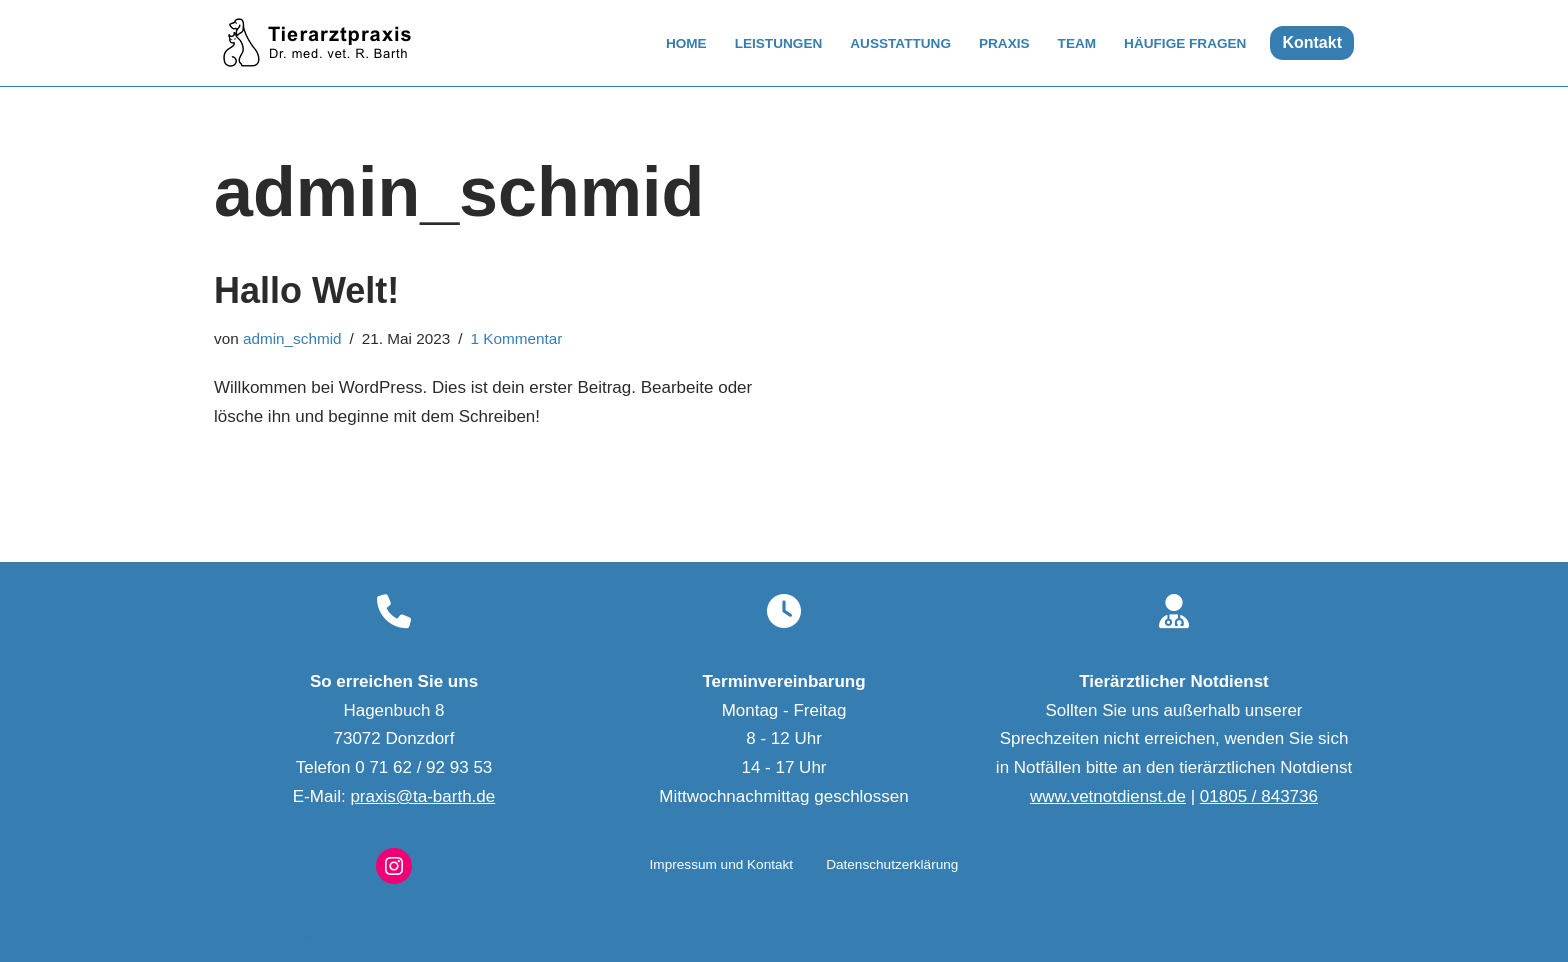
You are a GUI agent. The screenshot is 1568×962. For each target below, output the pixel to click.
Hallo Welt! (306, 290)
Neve (234, 934)
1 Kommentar (517, 338)
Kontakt (1312, 42)
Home (686, 43)
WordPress (429, 934)
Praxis (1004, 43)
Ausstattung (900, 43)
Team (1077, 43)
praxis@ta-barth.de (422, 796)
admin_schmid (292, 338)
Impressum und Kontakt (722, 864)
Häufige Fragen (1185, 43)
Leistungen (779, 43)
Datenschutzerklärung (892, 864)
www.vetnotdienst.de (1108, 796)
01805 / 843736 (1259, 796)
